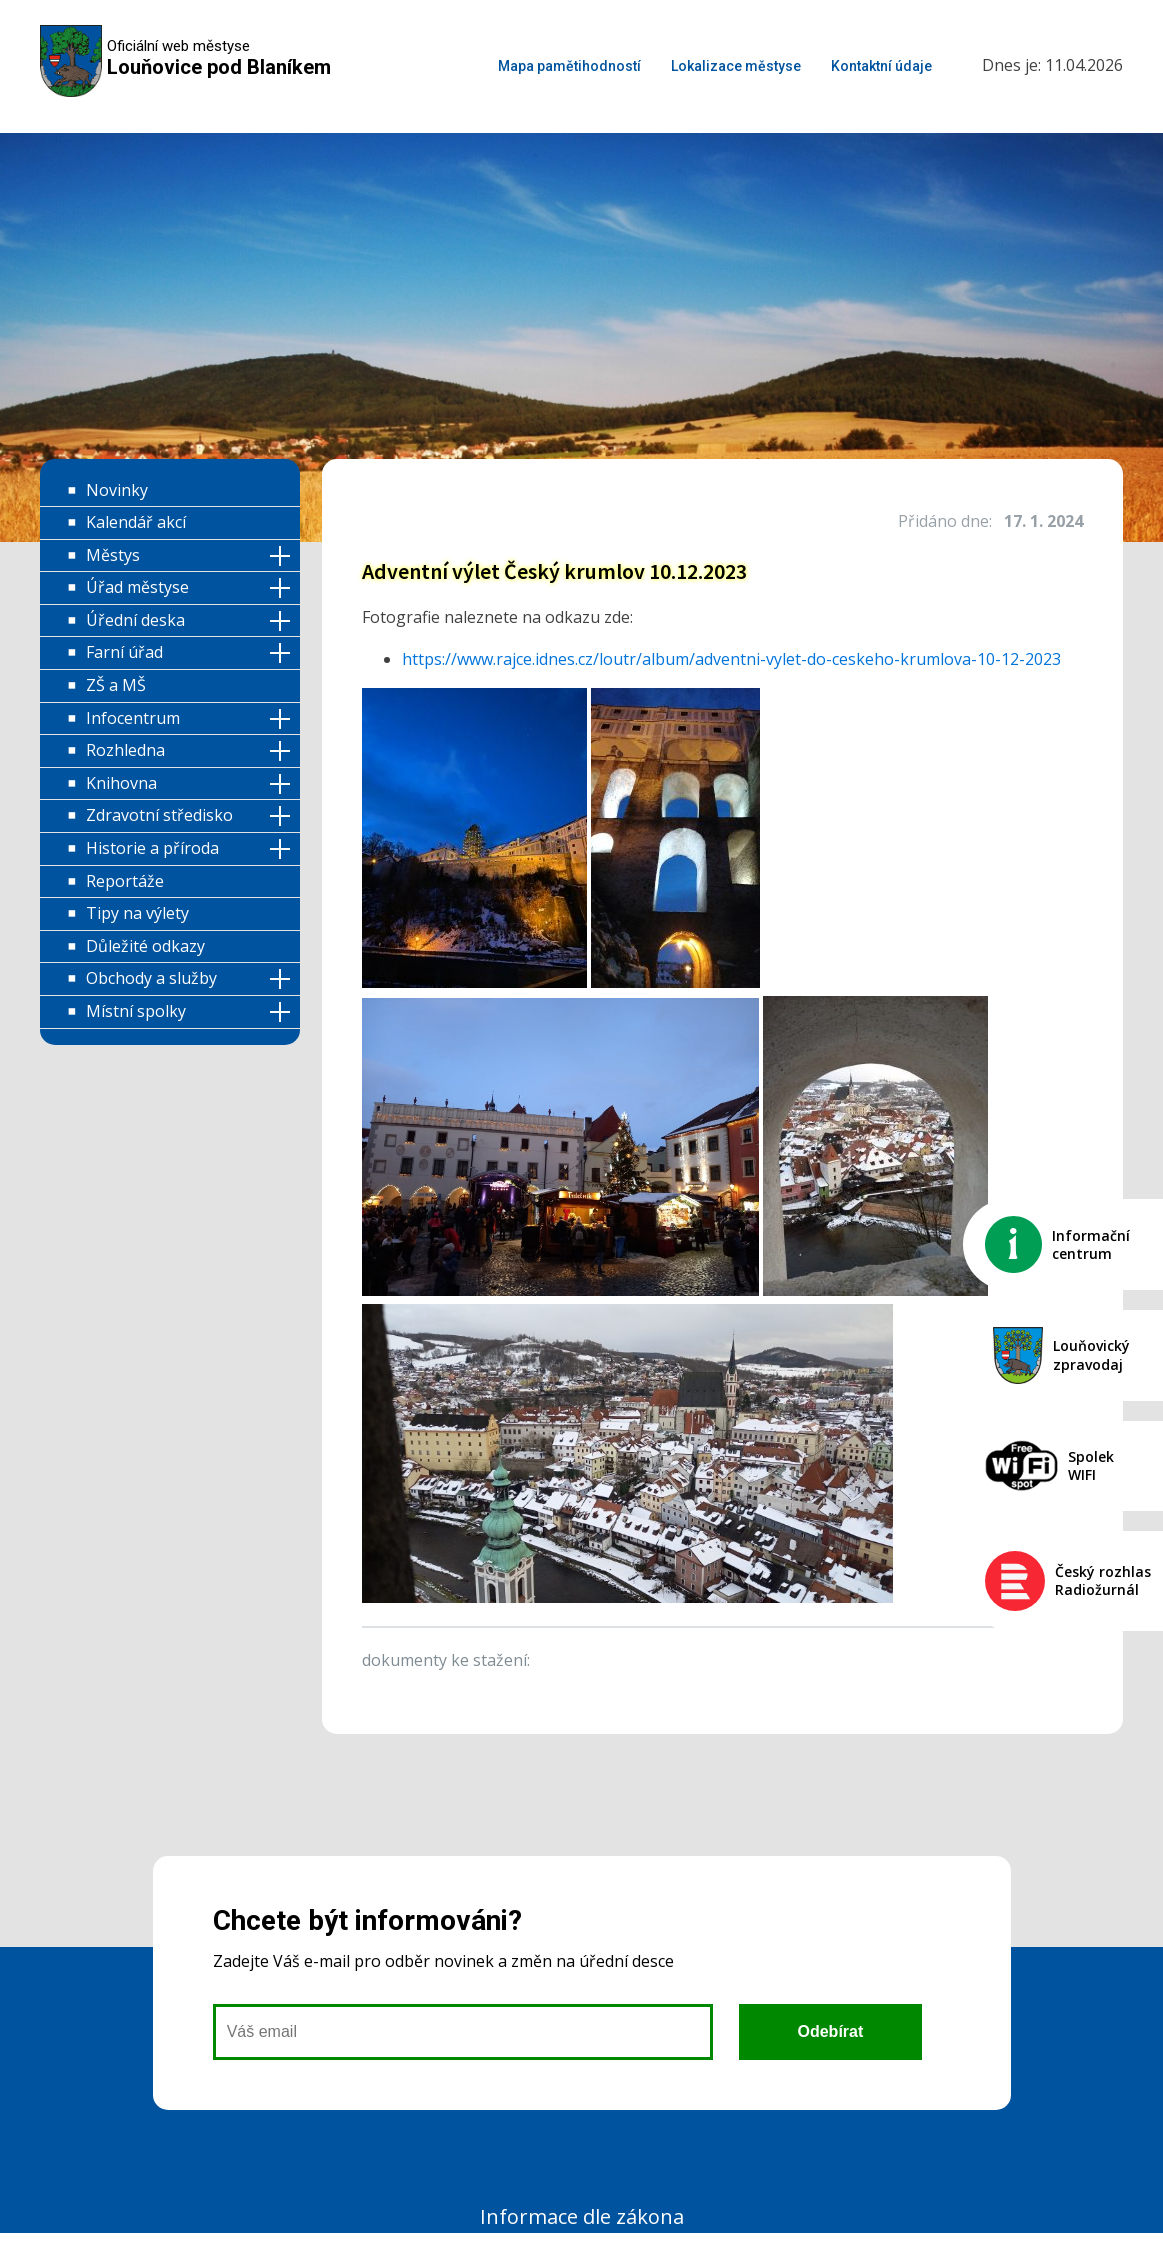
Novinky (117, 490)
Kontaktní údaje (881, 66)
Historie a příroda (152, 848)
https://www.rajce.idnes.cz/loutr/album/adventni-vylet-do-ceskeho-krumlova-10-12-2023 (731, 659)
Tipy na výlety (137, 913)
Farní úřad (124, 652)
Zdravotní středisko (159, 815)
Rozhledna (125, 750)
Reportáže (125, 881)
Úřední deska (135, 620)
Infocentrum (133, 718)
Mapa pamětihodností (569, 66)
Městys (113, 555)
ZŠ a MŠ (116, 685)
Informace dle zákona (582, 2216)
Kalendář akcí (136, 522)
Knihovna (121, 783)
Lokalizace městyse (736, 66)
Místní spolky (136, 1011)
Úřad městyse (137, 587)
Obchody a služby (151, 978)
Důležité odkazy (145, 946)
